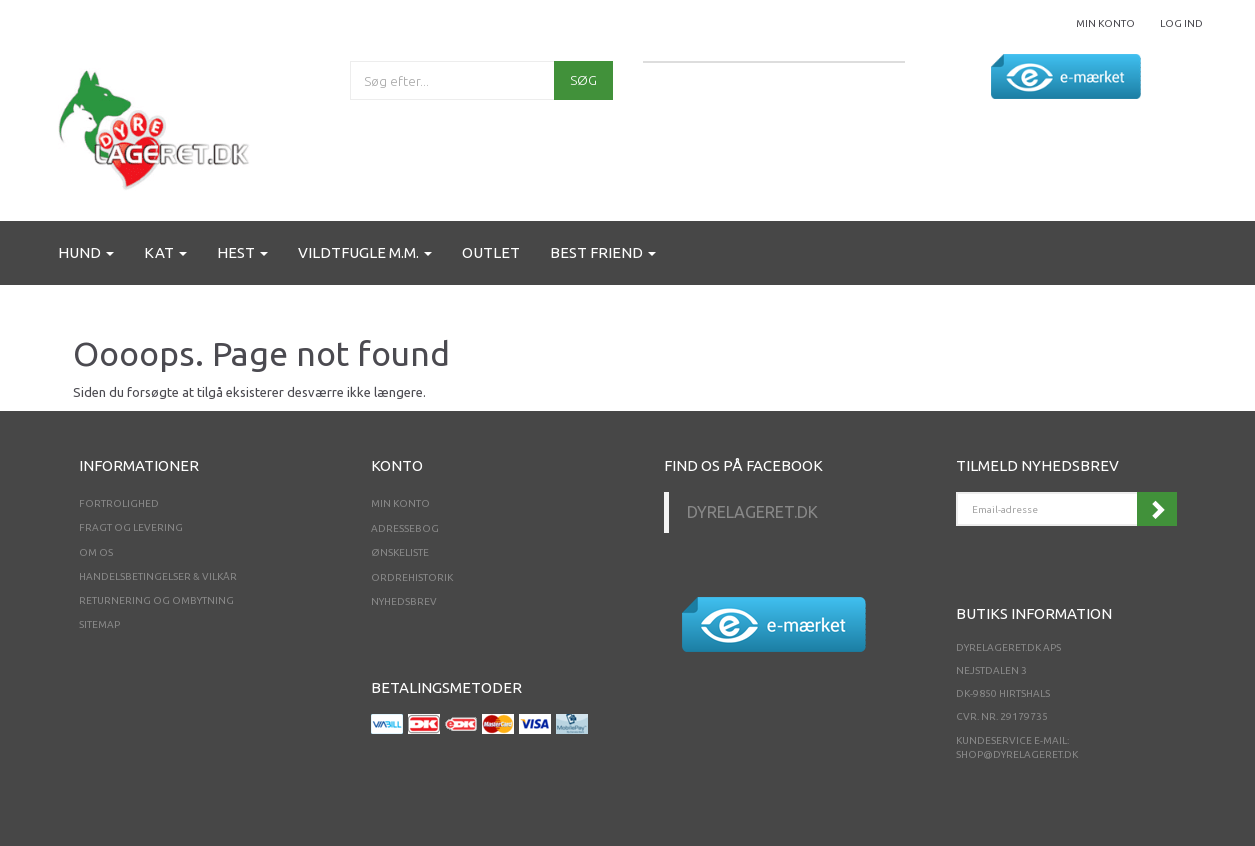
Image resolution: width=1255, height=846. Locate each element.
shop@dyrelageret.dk (1017, 754)
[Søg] (583, 80)
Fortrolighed (119, 503)
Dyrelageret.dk (752, 512)
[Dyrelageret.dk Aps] (158, 125)
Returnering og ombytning (156, 600)
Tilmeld (1157, 509)
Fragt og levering (131, 527)
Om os (96, 552)
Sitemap (99, 624)
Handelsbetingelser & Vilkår (158, 576)
